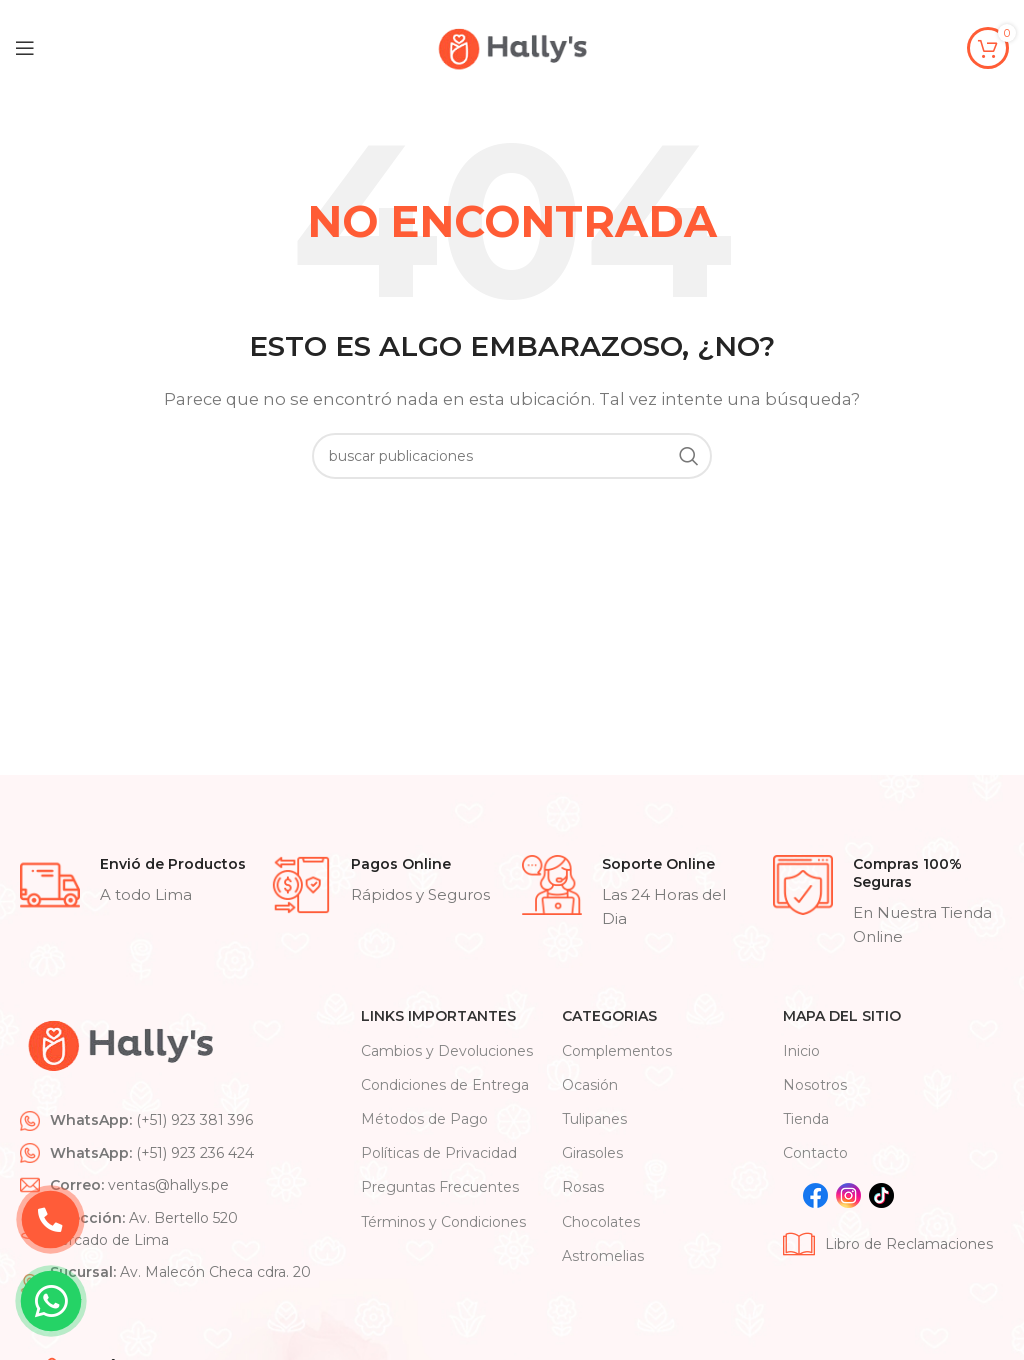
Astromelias (603, 1256)
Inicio (801, 1051)
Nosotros (815, 1085)
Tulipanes (594, 1119)
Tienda (806, 1119)
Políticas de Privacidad (439, 1153)
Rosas (583, 1187)
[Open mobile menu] (25, 48)
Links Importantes (438, 1016)
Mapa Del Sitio (842, 1016)
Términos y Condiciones (443, 1222)
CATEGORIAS (609, 1016)
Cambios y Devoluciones (447, 1051)
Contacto (815, 1153)
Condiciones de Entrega (445, 1085)
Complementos (617, 1051)
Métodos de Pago (424, 1119)
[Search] (512, 456)
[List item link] (180, 1120)
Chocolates (601, 1222)
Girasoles (592, 1153)
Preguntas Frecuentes (440, 1187)
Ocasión (590, 1085)
